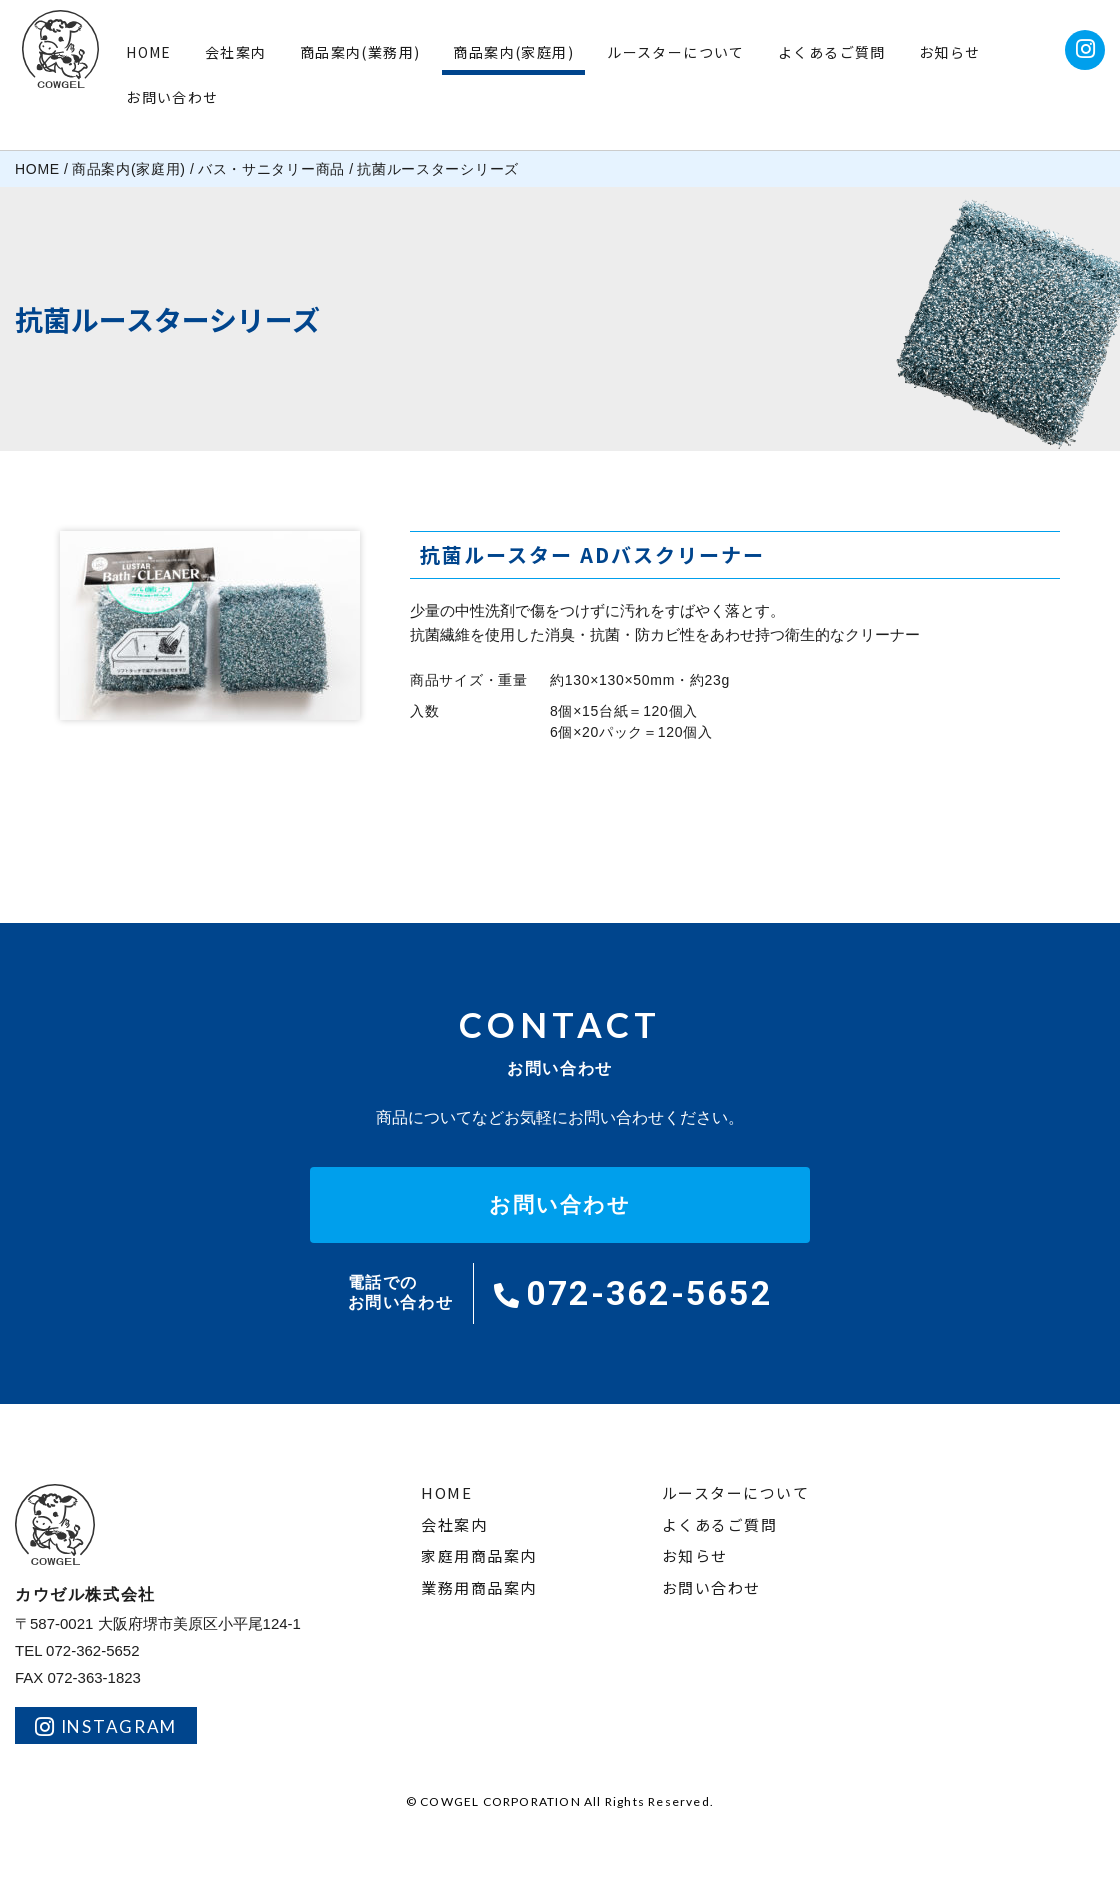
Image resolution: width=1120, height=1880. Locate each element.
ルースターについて (676, 52)
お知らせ (950, 52)
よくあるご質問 (832, 52)
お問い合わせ (172, 97)
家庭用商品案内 (479, 1556)
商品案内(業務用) (360, 52)
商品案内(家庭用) (513, 52)
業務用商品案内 (479, 1588)
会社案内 (236, 52)
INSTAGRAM (106, 1727)
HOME (149, 52)
